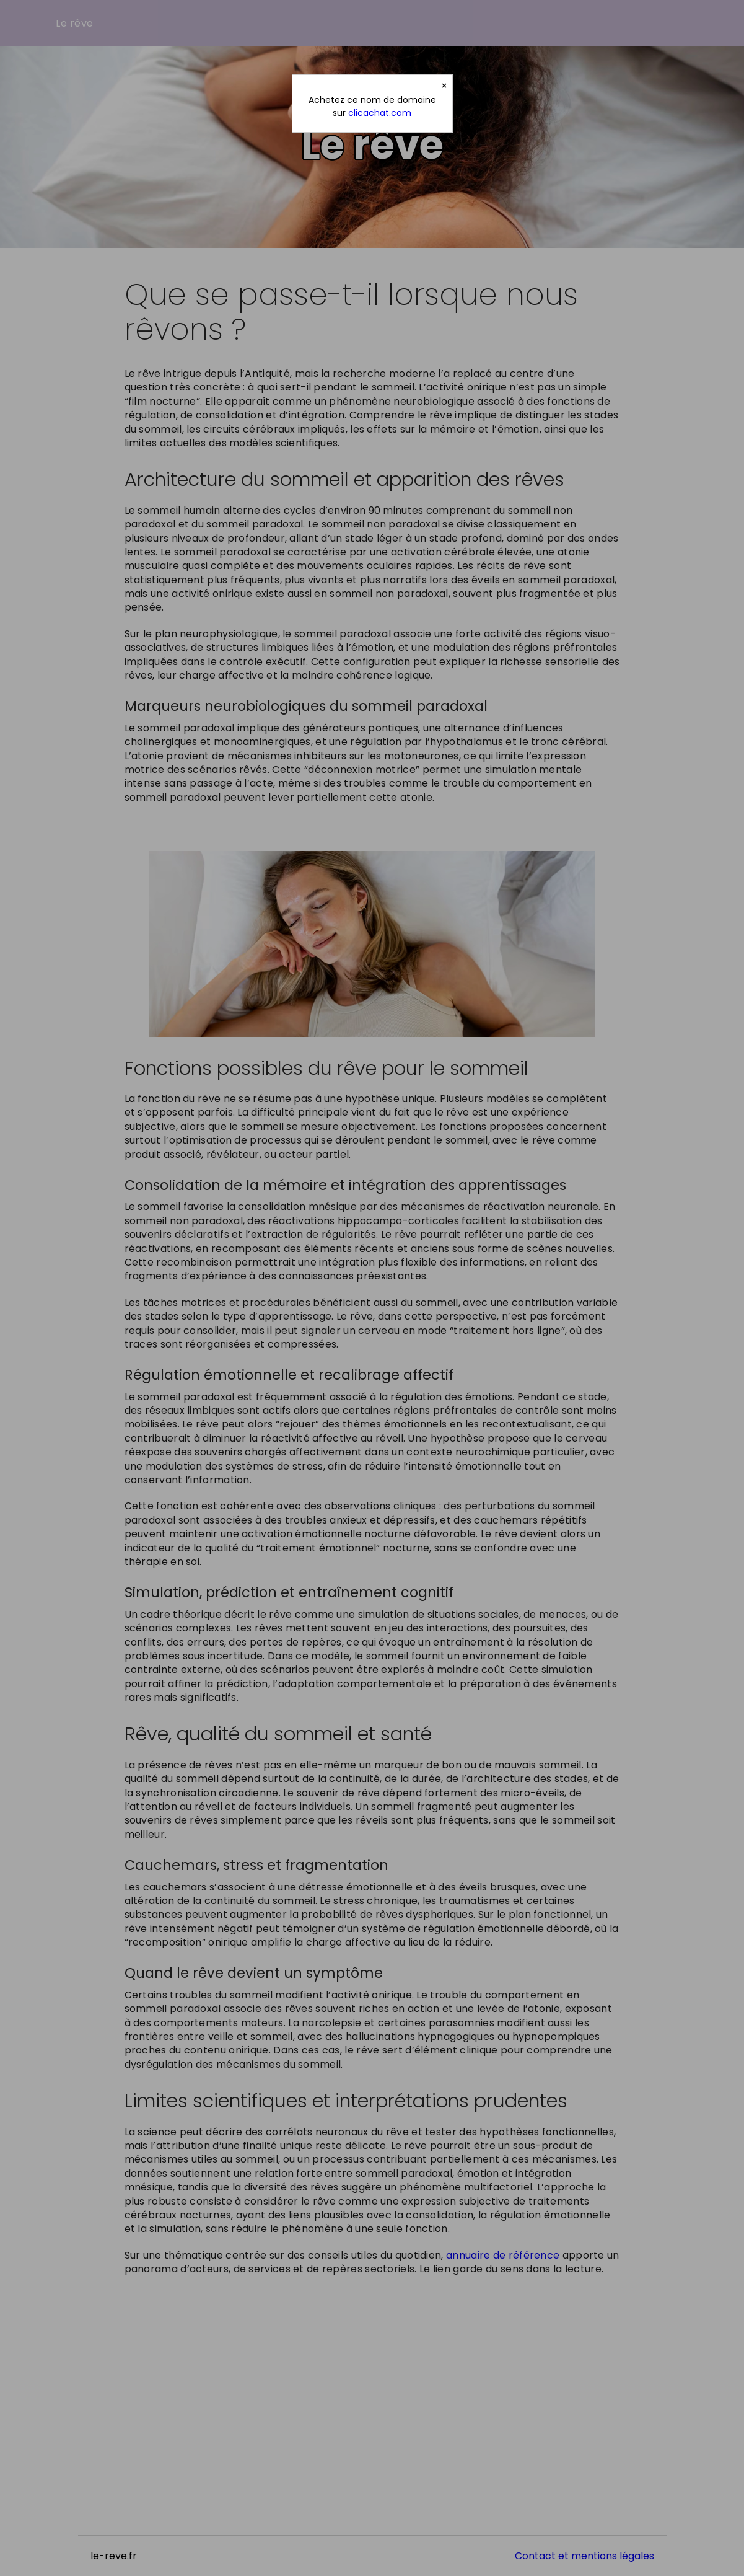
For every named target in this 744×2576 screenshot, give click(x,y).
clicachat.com (379, 113)
